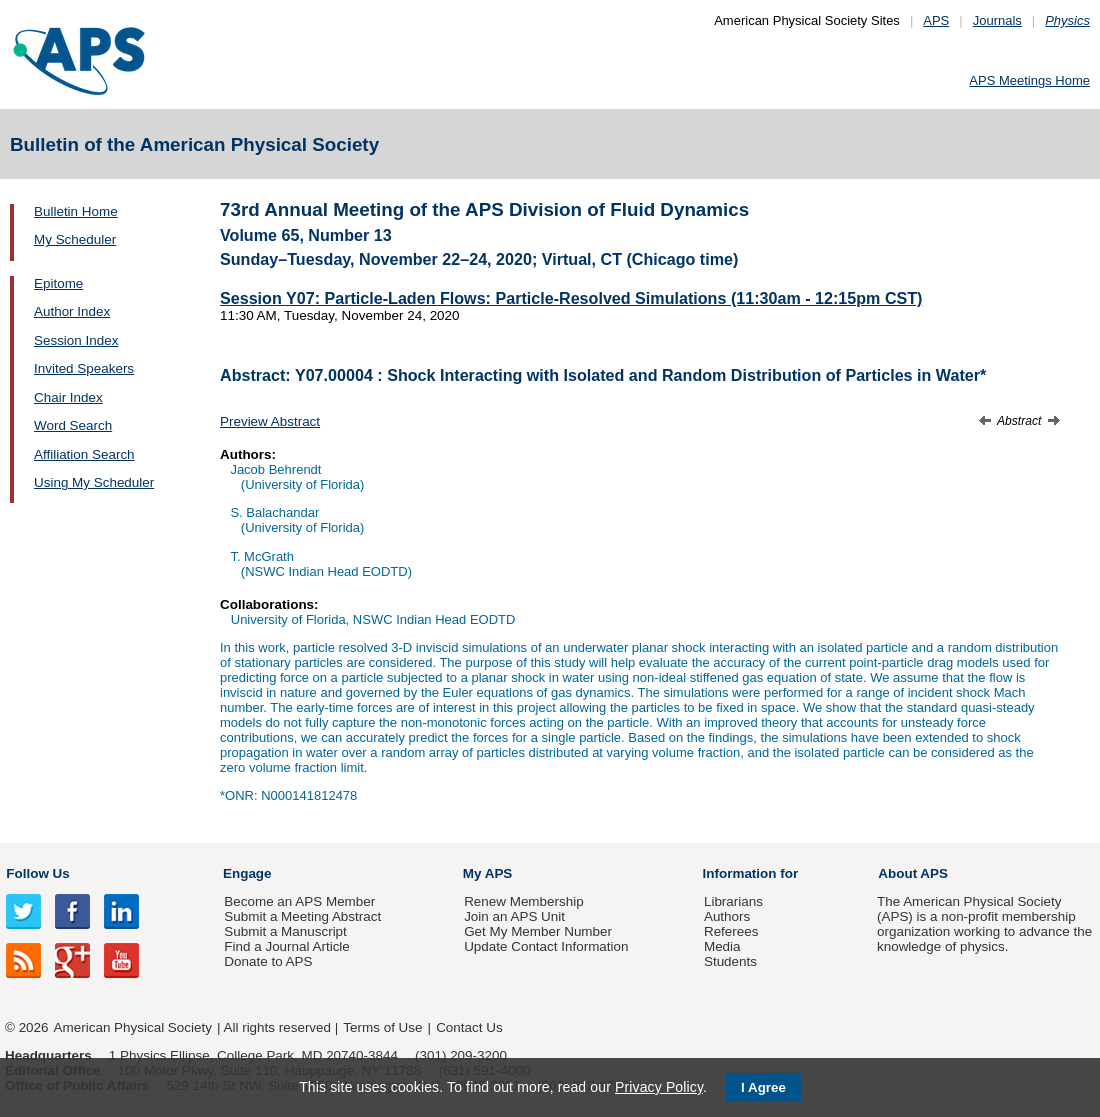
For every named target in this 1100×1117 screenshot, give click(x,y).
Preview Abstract (270, 421)
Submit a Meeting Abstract (302, 916)
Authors (727, 916)
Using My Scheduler (94, 482)
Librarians (733, 901)
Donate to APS (268, 961)
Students (730, 961)
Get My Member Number (538, 931)
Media (722, 946)
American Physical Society (133, 1027)
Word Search (73, 425)
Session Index (76, 340)
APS (936, 20)
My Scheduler (75, 239)
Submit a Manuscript (285, 931)
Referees (731, 931)
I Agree (763, 1087)
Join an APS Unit (514, 916)
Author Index (72, 311)
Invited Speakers (84, 368)
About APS (913, 873)
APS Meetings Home (1029, 80)
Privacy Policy (659, 1087)
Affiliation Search (84, 454)
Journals (997, 20)
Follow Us (37, 873)
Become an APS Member (299, 901)
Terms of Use (382, 1027)
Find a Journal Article (286, 946)
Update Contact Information (546, 946)
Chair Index (68, 397)
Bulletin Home (76, 211)
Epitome (58, 283)
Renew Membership (524, 901)
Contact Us (469, 1027)
